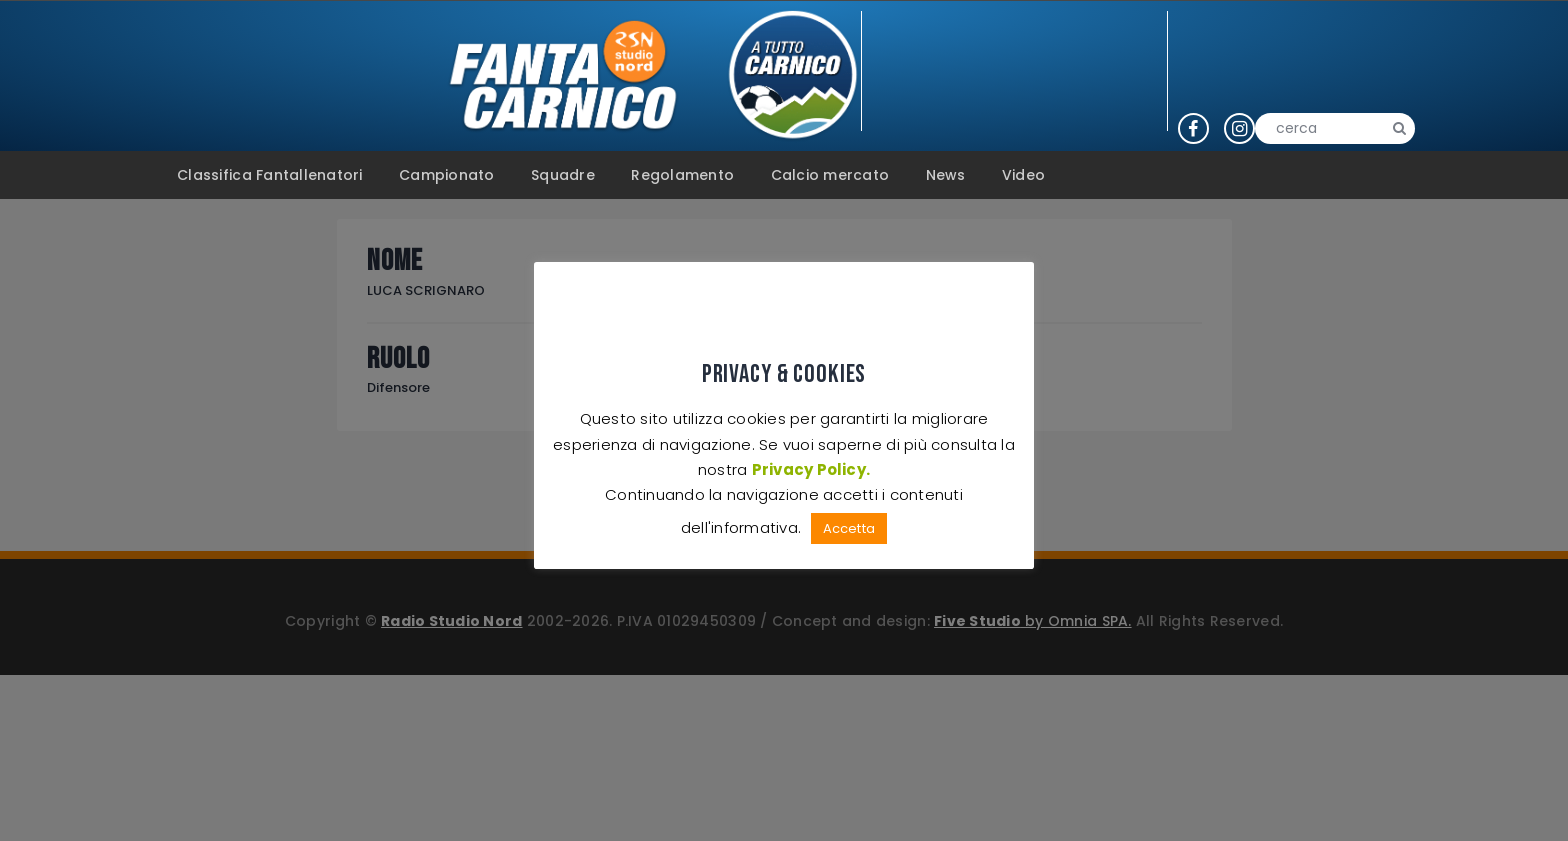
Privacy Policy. (810, 469)
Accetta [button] (848, 528)
